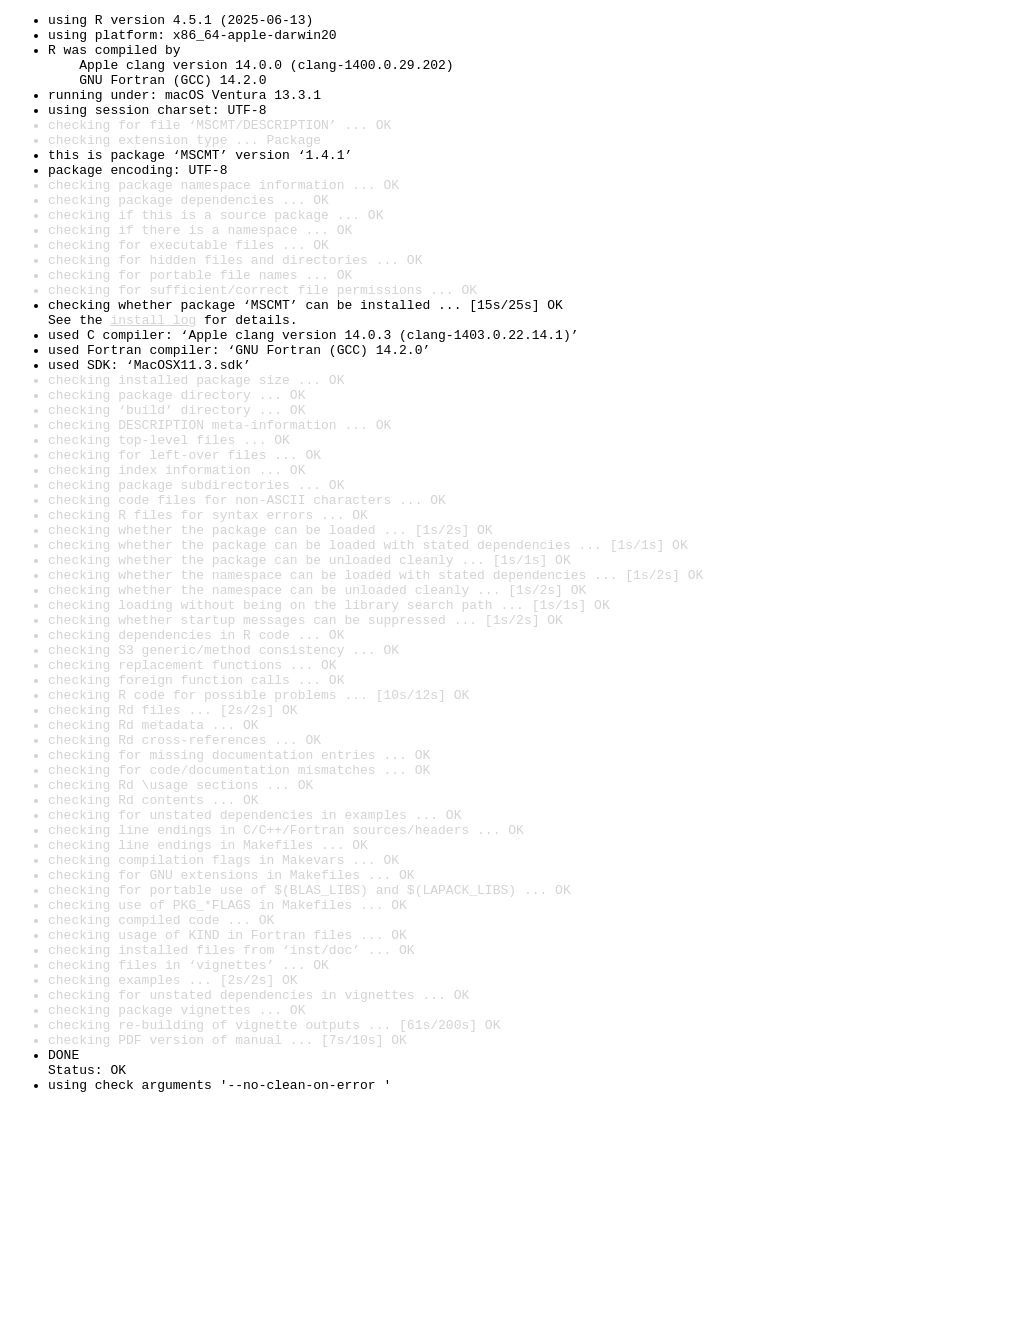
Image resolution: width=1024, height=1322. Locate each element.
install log (153, 382)
